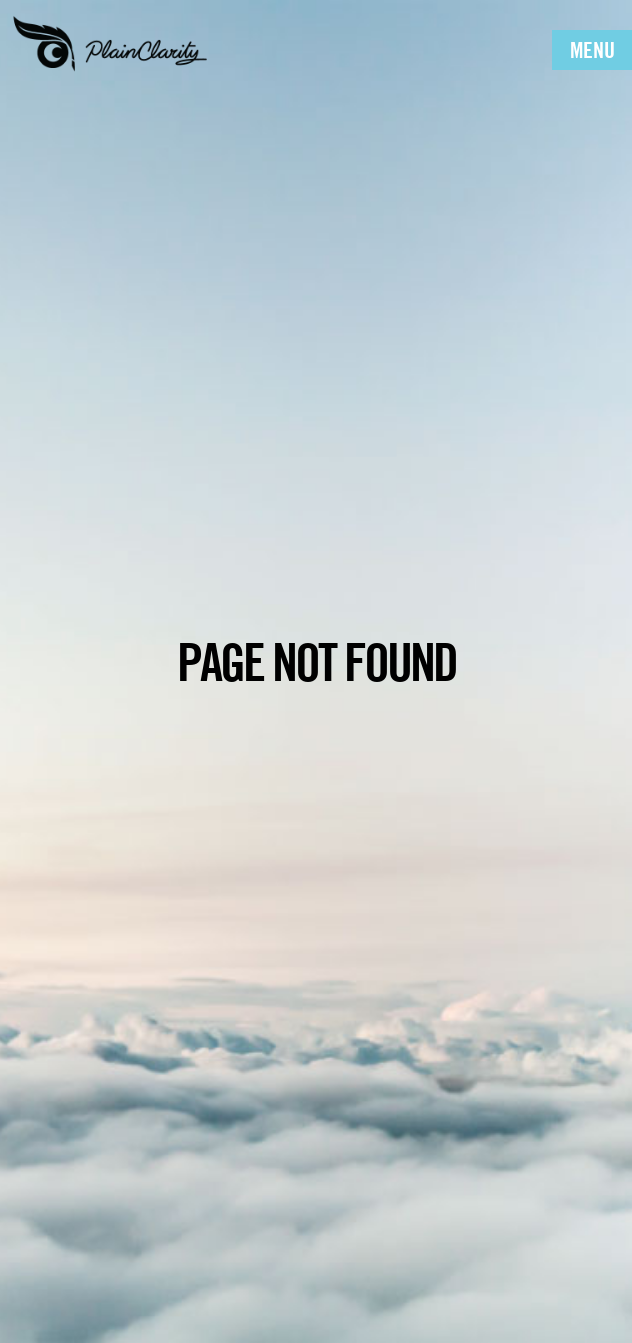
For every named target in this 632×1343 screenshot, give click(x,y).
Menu (592, 50)
